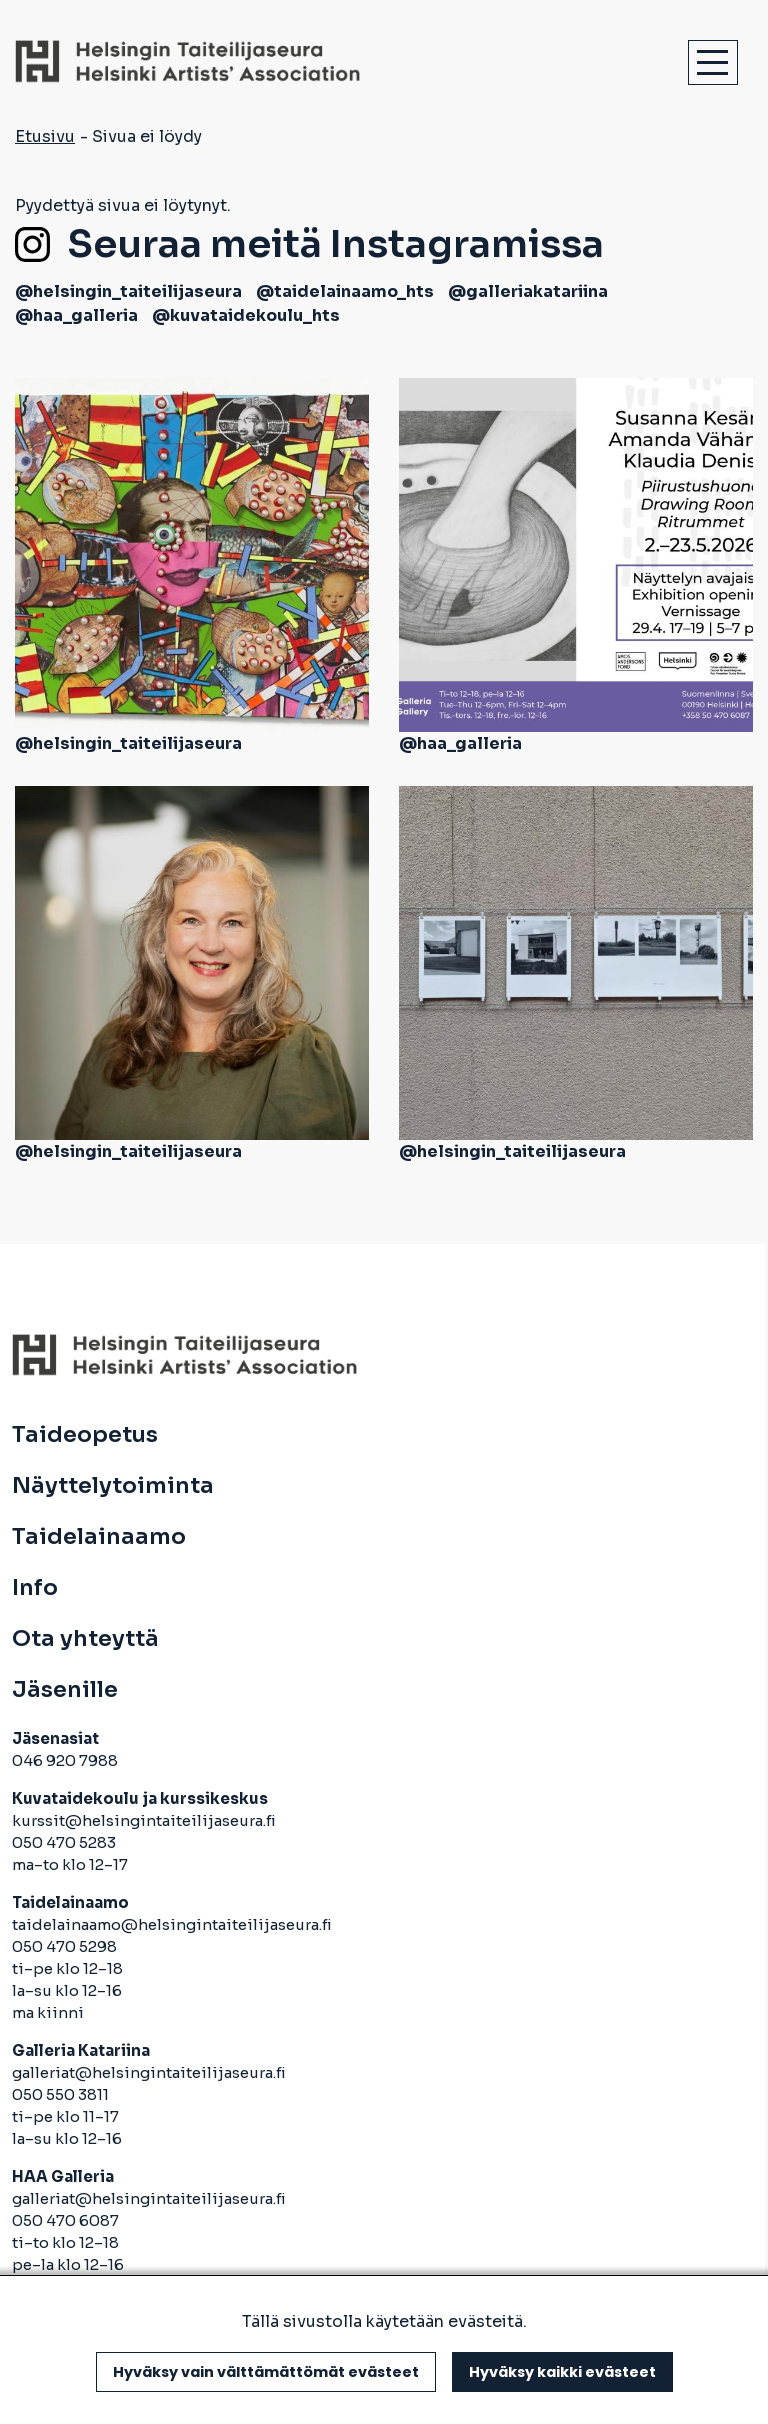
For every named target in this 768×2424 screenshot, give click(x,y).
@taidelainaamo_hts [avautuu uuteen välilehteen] (345, 291)
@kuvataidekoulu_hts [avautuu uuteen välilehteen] (246, 315)
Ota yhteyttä (85, 1639)
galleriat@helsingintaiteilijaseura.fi (150, 2072)
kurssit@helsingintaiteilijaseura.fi (145, 1820)
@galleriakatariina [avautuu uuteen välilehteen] (528, 291)
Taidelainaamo (99, 1537)
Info (35, 1588)
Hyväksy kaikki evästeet (562, 2372)
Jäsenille (65, 1690)
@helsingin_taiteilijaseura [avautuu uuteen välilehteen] (128, 291)
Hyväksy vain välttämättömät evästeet (266, 2372)
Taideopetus (85, 1435)
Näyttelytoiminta (113, 1486)
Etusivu (45, 136)
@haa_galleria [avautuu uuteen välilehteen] (76, 315)
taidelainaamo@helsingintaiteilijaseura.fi (172, 1924)
